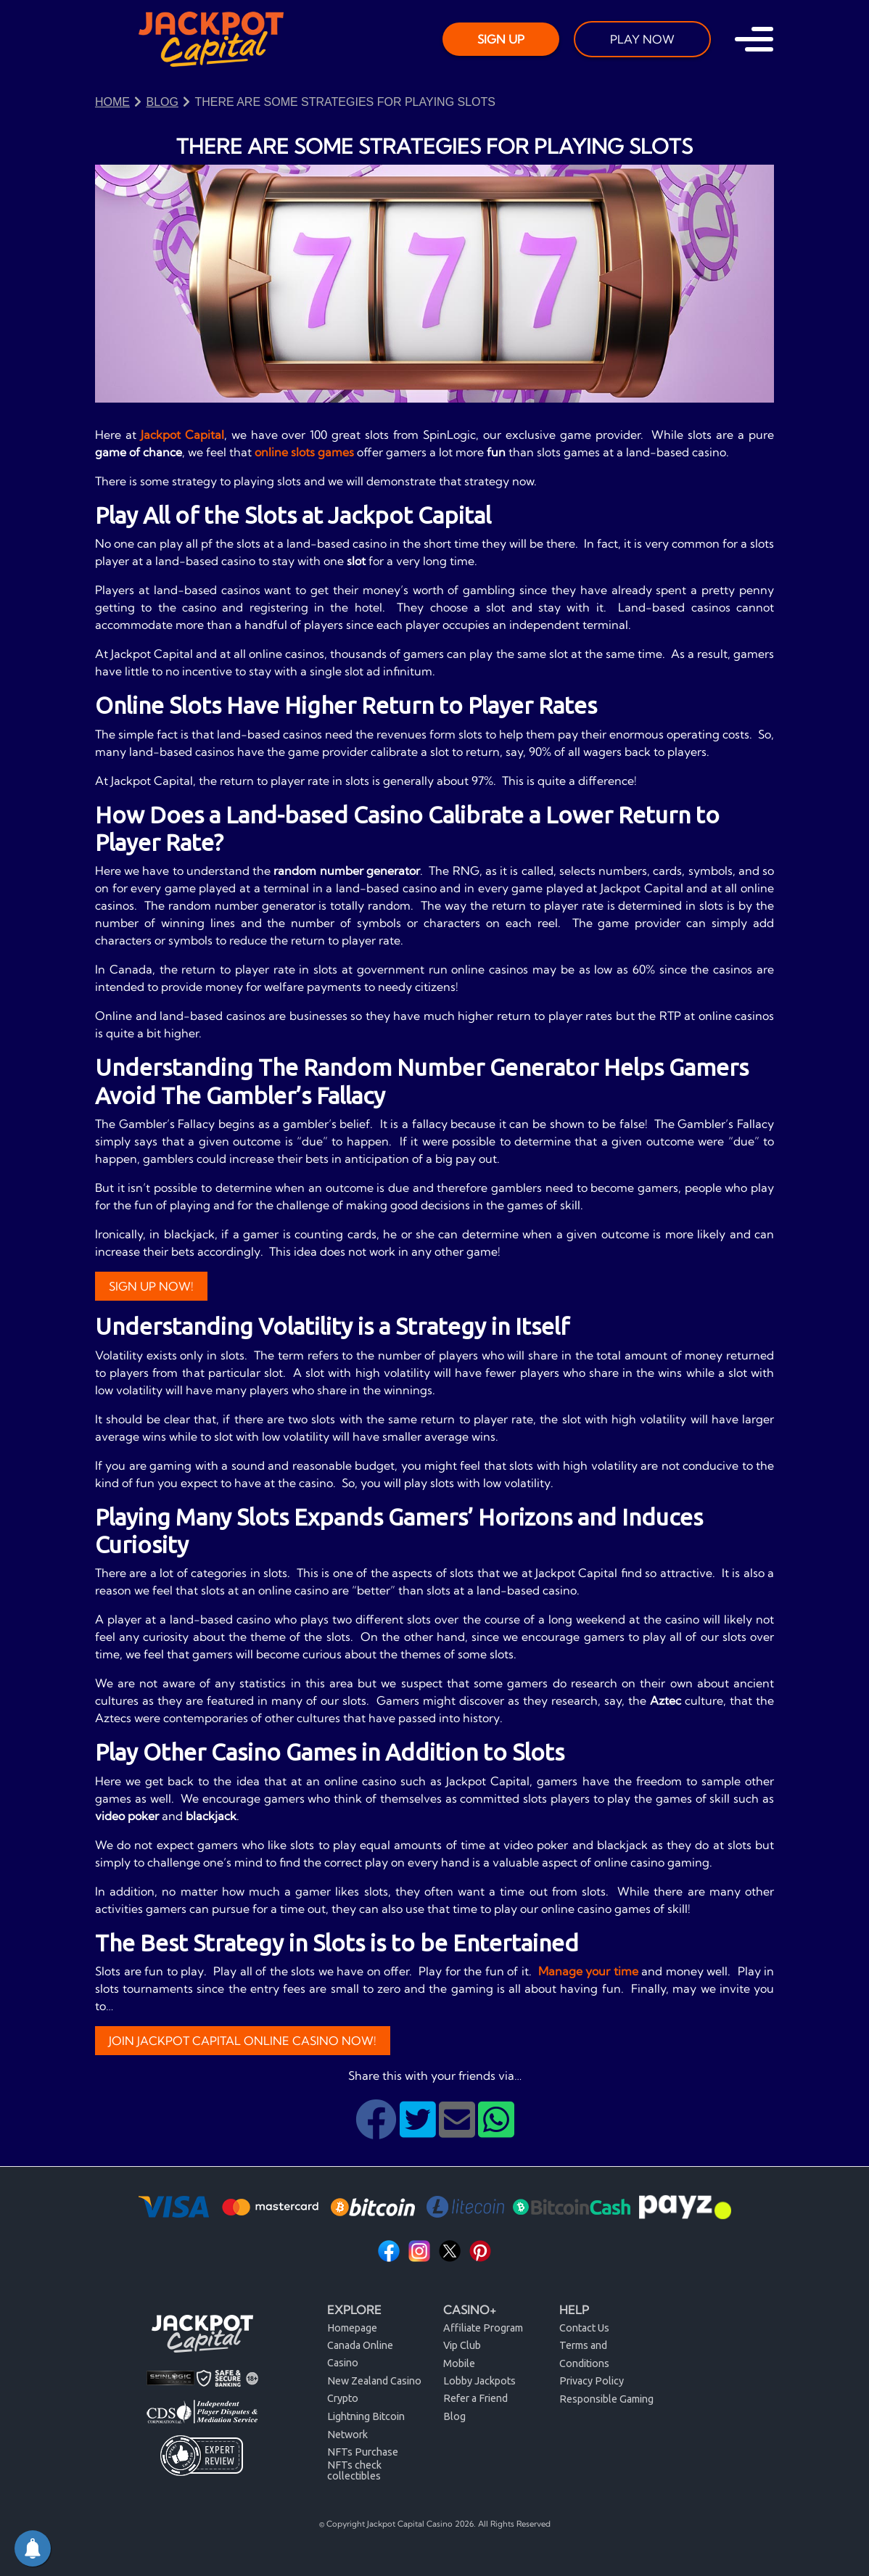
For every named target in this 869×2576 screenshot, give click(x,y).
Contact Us (584, 2328)
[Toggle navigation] (754, 39)
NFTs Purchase (362, 2452)
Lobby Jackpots (479, 2381)
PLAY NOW (642, 39)
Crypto (342, 2398)
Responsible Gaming (606, 2399)
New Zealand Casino (374, 2381)
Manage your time (588, 1971)
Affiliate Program (483, 2328)
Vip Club (462, 2345)
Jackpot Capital (182, 434)
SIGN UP (500, 39)
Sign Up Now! (151, 1286)
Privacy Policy (591, 2381)
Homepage (352, 2328)
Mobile (459, 2363)
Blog (454, 2416)
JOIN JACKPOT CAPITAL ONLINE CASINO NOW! (242, 2040)
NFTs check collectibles (354, 2470)
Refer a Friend (475, 2398)
